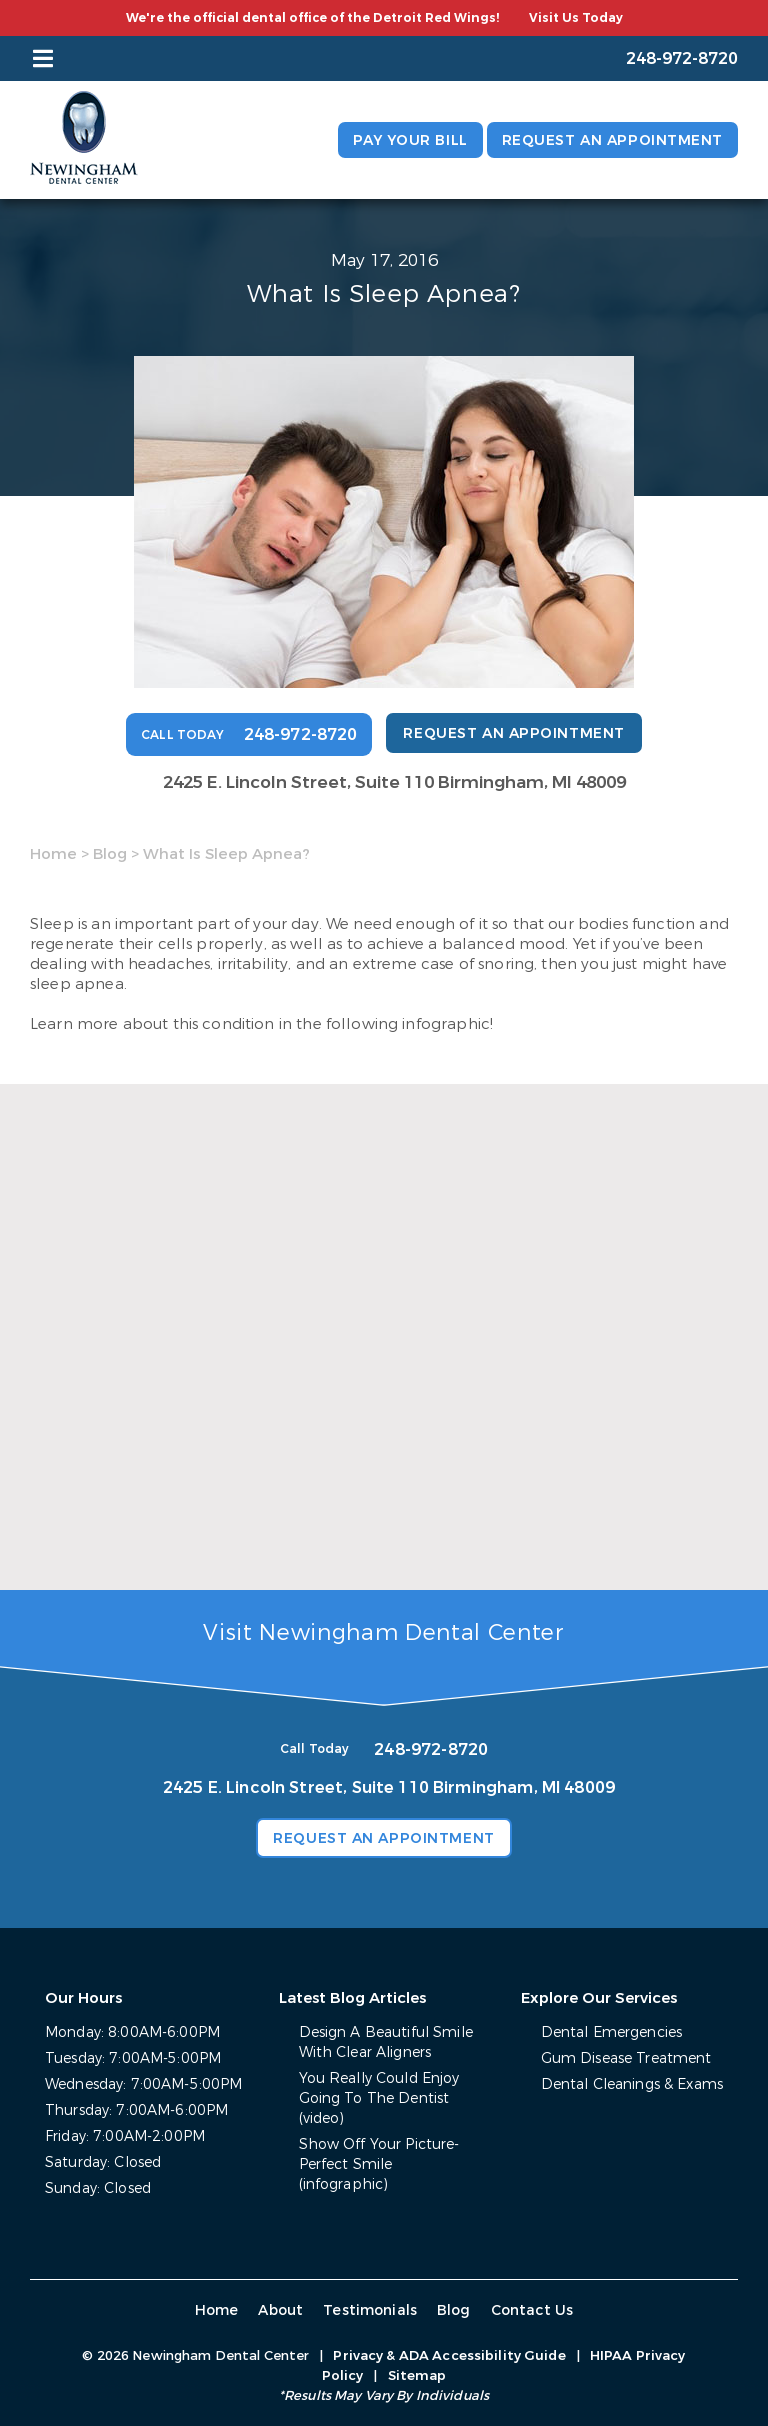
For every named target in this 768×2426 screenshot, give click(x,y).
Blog (110, 854)
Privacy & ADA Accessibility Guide (449, 2355)
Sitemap (417, 2375)
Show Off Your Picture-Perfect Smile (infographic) (379, 2164)
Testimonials (370, 2310)
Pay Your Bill (410, 140)
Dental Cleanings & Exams (632, 2084)
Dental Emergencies (612, 2032)
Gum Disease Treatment (626, 2058)
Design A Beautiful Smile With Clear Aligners (386, 2042)
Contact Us (532, 2310)
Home (53, 854)
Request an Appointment (612, 140)
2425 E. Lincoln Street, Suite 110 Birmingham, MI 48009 (394, 782)
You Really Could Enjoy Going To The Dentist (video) (379, 2098)
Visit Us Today (576, 18)
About (280, 2310)
